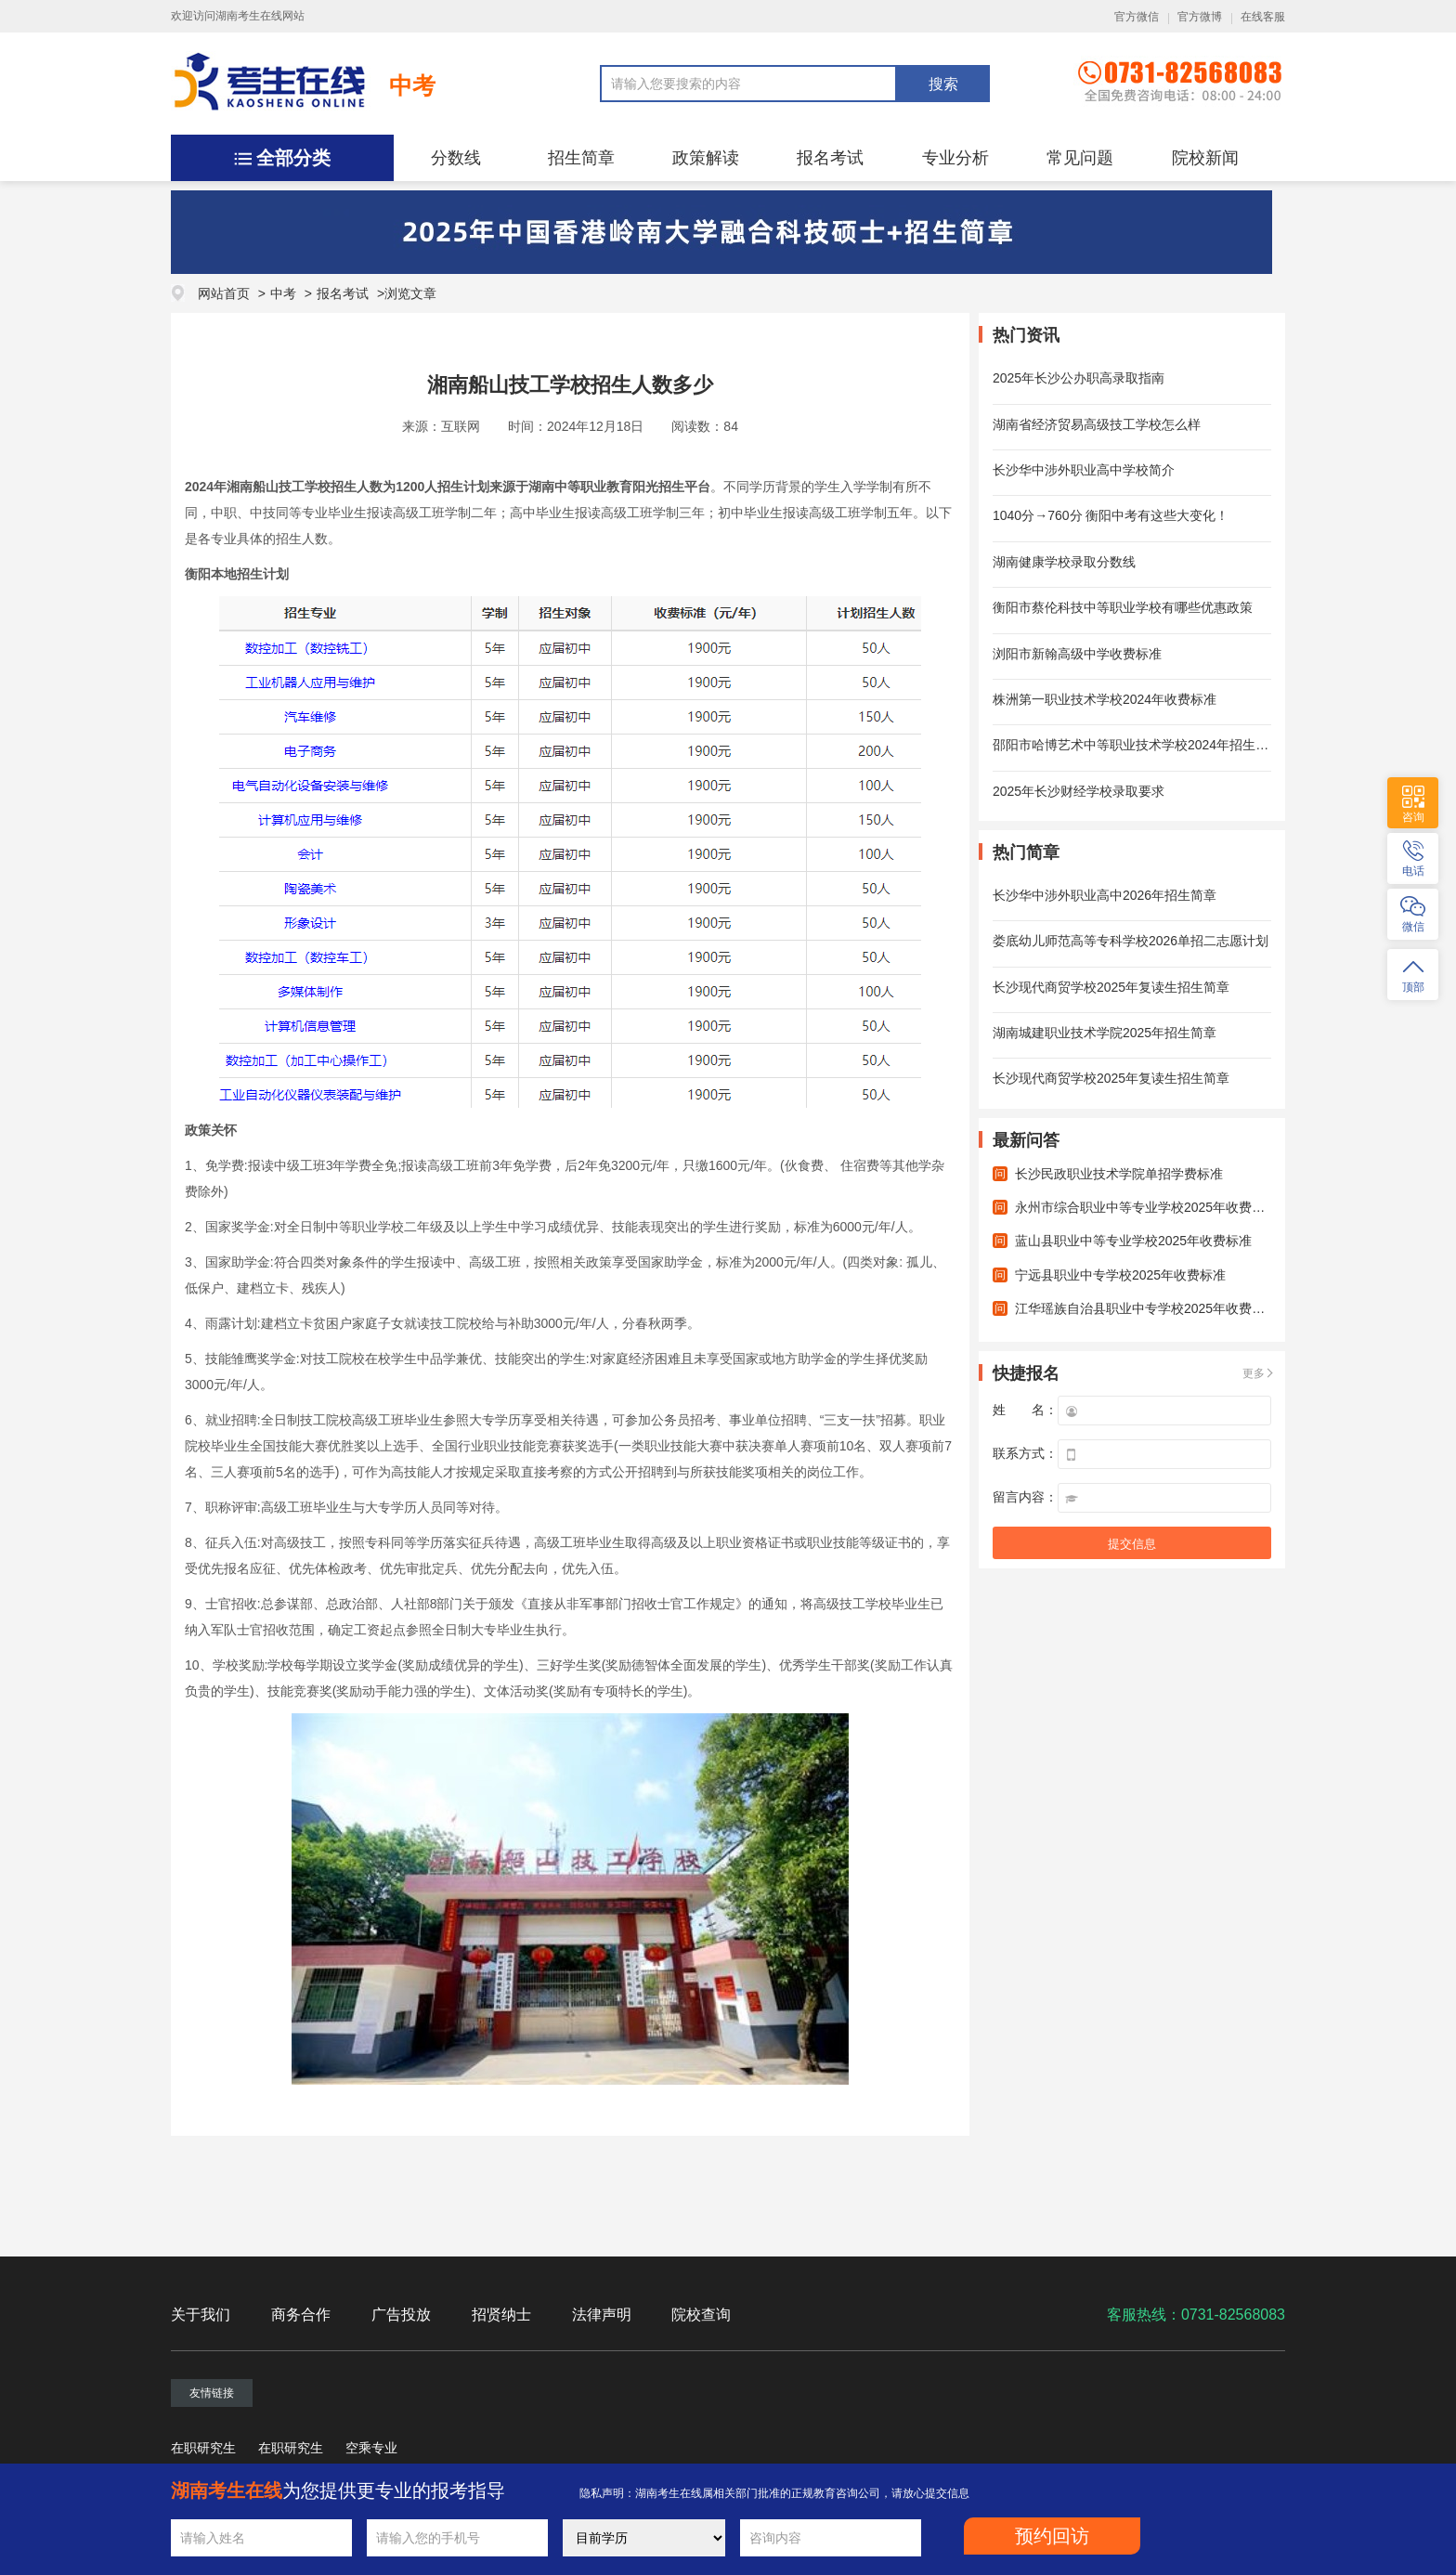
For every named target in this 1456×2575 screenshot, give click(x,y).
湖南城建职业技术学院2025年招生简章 (1104, 1032)
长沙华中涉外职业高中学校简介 (1084, 469)
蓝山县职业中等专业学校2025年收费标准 (1133, 1240)
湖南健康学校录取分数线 (1064, 561)
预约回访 (1052, 2536)
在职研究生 (203, 2447)
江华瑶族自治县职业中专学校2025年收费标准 (1146, 1308)
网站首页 (224, 293)
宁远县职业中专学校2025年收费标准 (1120, 1275)
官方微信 (1136, 16)
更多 (1253, 1373)
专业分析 (955, 158)
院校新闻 (1205, 158)
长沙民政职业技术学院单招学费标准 (1119, 1173)
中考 (412, 85)
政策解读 (705, 158)
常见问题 (1079, 158)
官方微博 (1199, 16)
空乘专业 (371, 2447)
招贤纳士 (501, 2314)
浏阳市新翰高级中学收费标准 (1077, 653)
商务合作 (301, 2314)
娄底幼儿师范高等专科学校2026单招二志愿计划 (1130, 940)
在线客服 (1263, 16)
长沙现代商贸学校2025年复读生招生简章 (1111, 987)
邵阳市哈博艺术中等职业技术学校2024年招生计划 (1137, 744)
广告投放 (401, 2314)
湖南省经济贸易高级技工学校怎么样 (1097, 424)
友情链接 (211, 2392)
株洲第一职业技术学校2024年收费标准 (1104, 699)
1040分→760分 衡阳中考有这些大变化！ (1110, 515)
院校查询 (701, 2314)
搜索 (943, 84)
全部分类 (293, 158)
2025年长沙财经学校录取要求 (1078, 791)
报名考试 (830, 158)
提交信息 (1132, 1544)
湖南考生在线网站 (260, 15)
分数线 (456, 158)
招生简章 (581, 158)
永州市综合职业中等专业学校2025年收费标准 (1146, 1207)
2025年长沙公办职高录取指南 (1078, 378)
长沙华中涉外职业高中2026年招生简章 (1104, 895)
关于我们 (200, 2314)
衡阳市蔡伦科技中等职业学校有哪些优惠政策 (1123, 607)
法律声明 (601, 2314)
